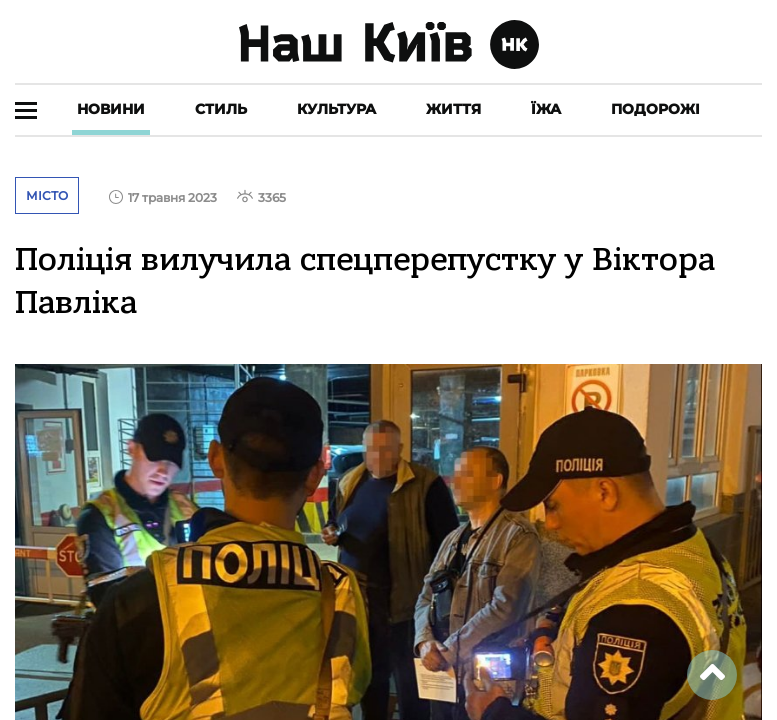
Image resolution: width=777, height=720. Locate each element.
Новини (111, 109)
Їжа (546, 109)
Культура (336, 109)
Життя (453, 109)
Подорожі (655, 109)
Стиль (221, 109)
